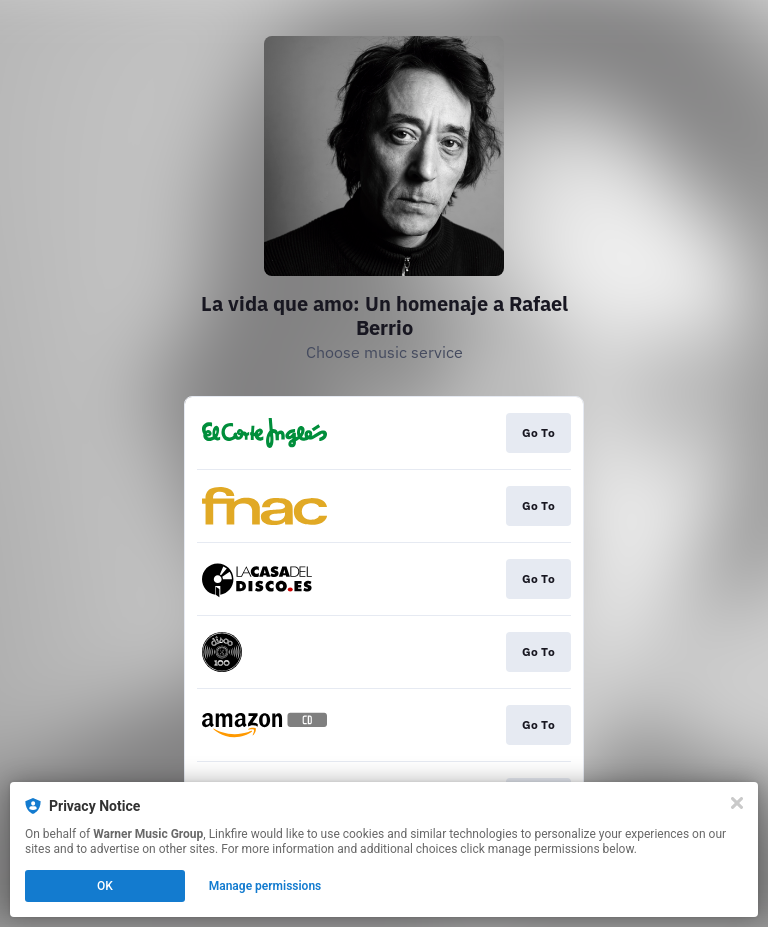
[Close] (737, 803)
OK (105, 886)
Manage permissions (265, 886)
